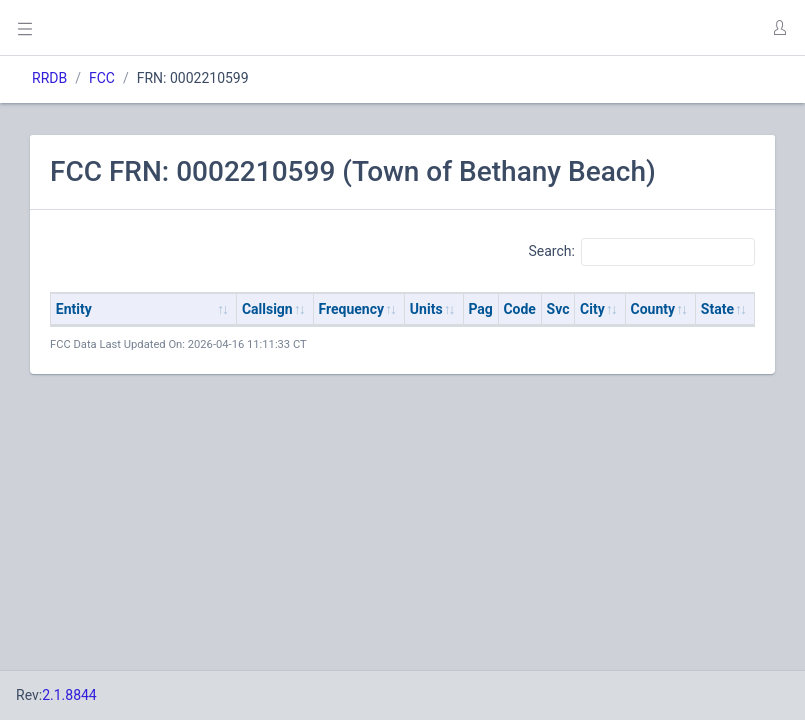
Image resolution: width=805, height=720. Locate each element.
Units (426, 309)
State (717, 309)
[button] (779, 28)
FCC (102, 78)
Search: (641, 252)
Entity (74, 309)
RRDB (49, 78)
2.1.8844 (69, 695)
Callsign (267, 309)
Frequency (352, 309)
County (653, 309)
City (592, 309)
